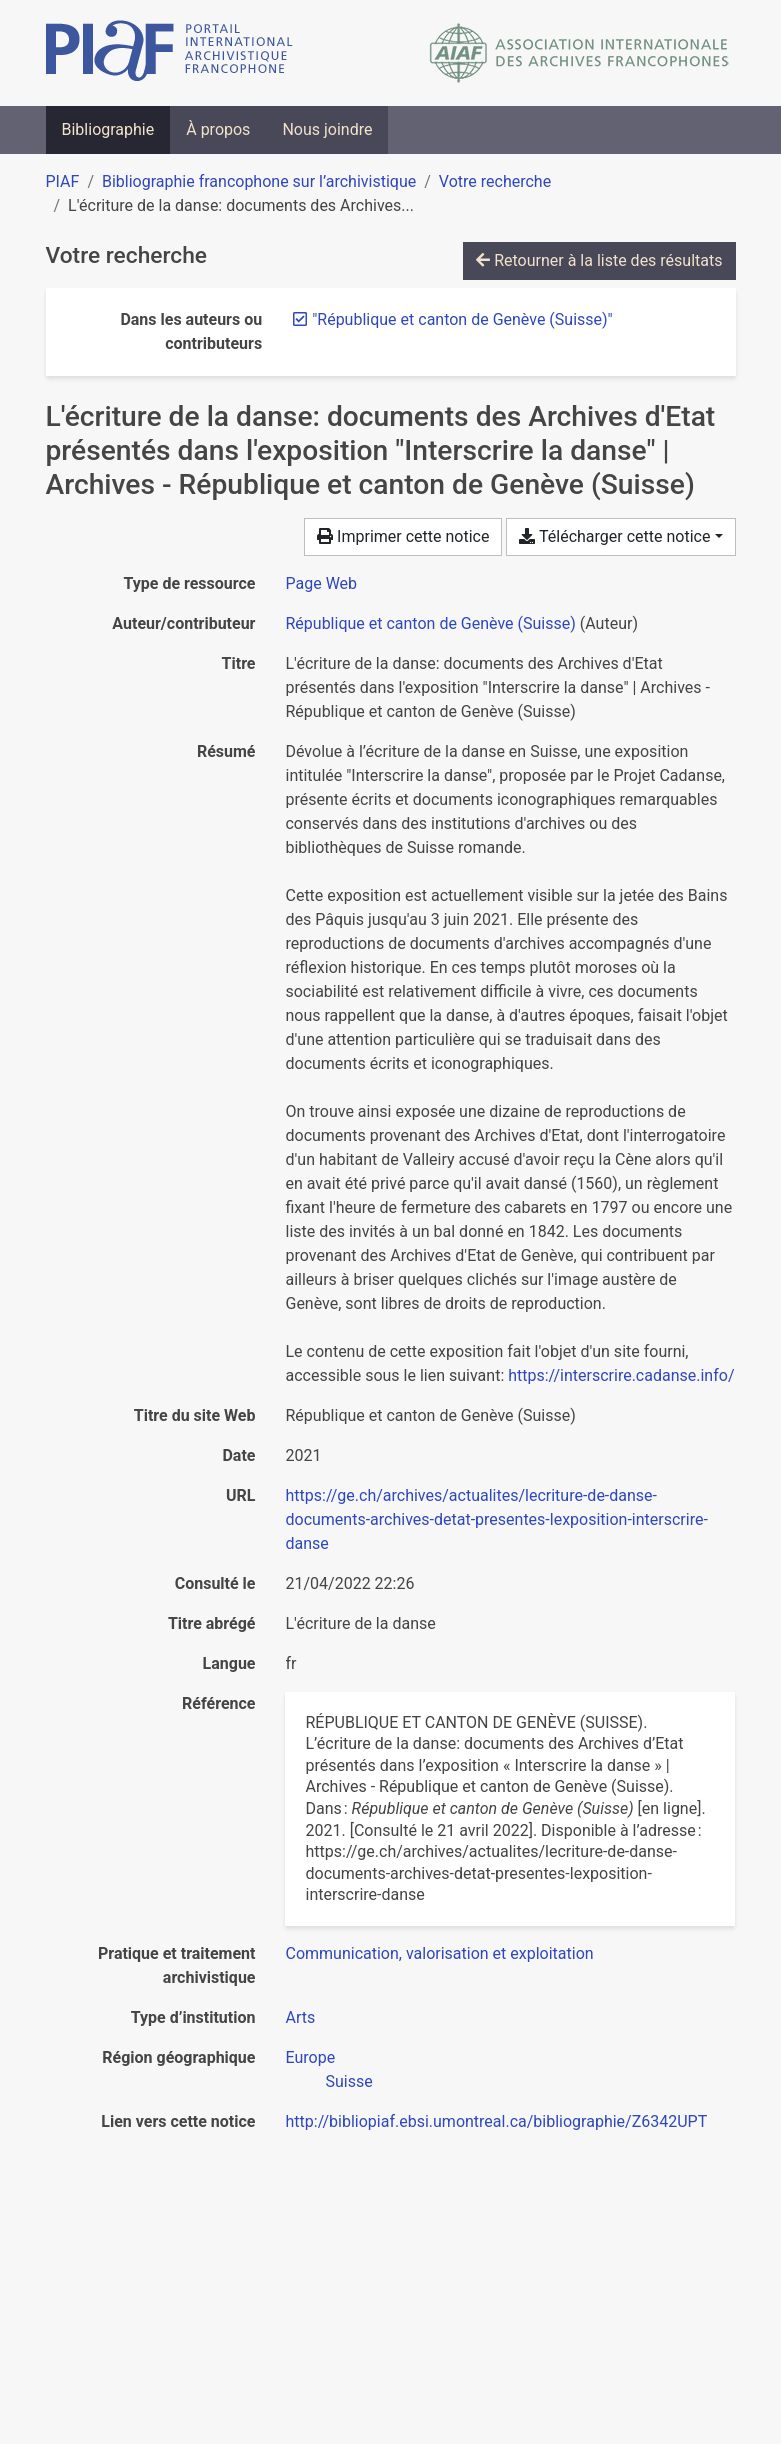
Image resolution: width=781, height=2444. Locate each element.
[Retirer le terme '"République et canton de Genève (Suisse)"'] (462, 319)
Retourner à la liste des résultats (599, 260)
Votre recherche (495, 181)
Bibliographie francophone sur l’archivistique (259, 181)
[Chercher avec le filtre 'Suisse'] (348, 2081)
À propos (218, 129)
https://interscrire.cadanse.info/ (621, 1375)
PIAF (63, 181)
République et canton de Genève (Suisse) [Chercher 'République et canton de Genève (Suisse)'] (430, 623)
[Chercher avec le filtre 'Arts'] (300, 2017)
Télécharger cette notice (614, 536)
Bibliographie (108, 129)
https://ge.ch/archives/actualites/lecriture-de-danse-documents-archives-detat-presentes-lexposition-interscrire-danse (496, 1519)
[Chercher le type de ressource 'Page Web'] (321, 583)
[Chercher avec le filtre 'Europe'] (310, 2057)
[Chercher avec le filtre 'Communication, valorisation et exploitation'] (439, 1953)
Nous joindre (327, 129)
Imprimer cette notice (403, 536)
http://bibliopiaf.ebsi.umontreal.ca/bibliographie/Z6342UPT (496, 2121)
